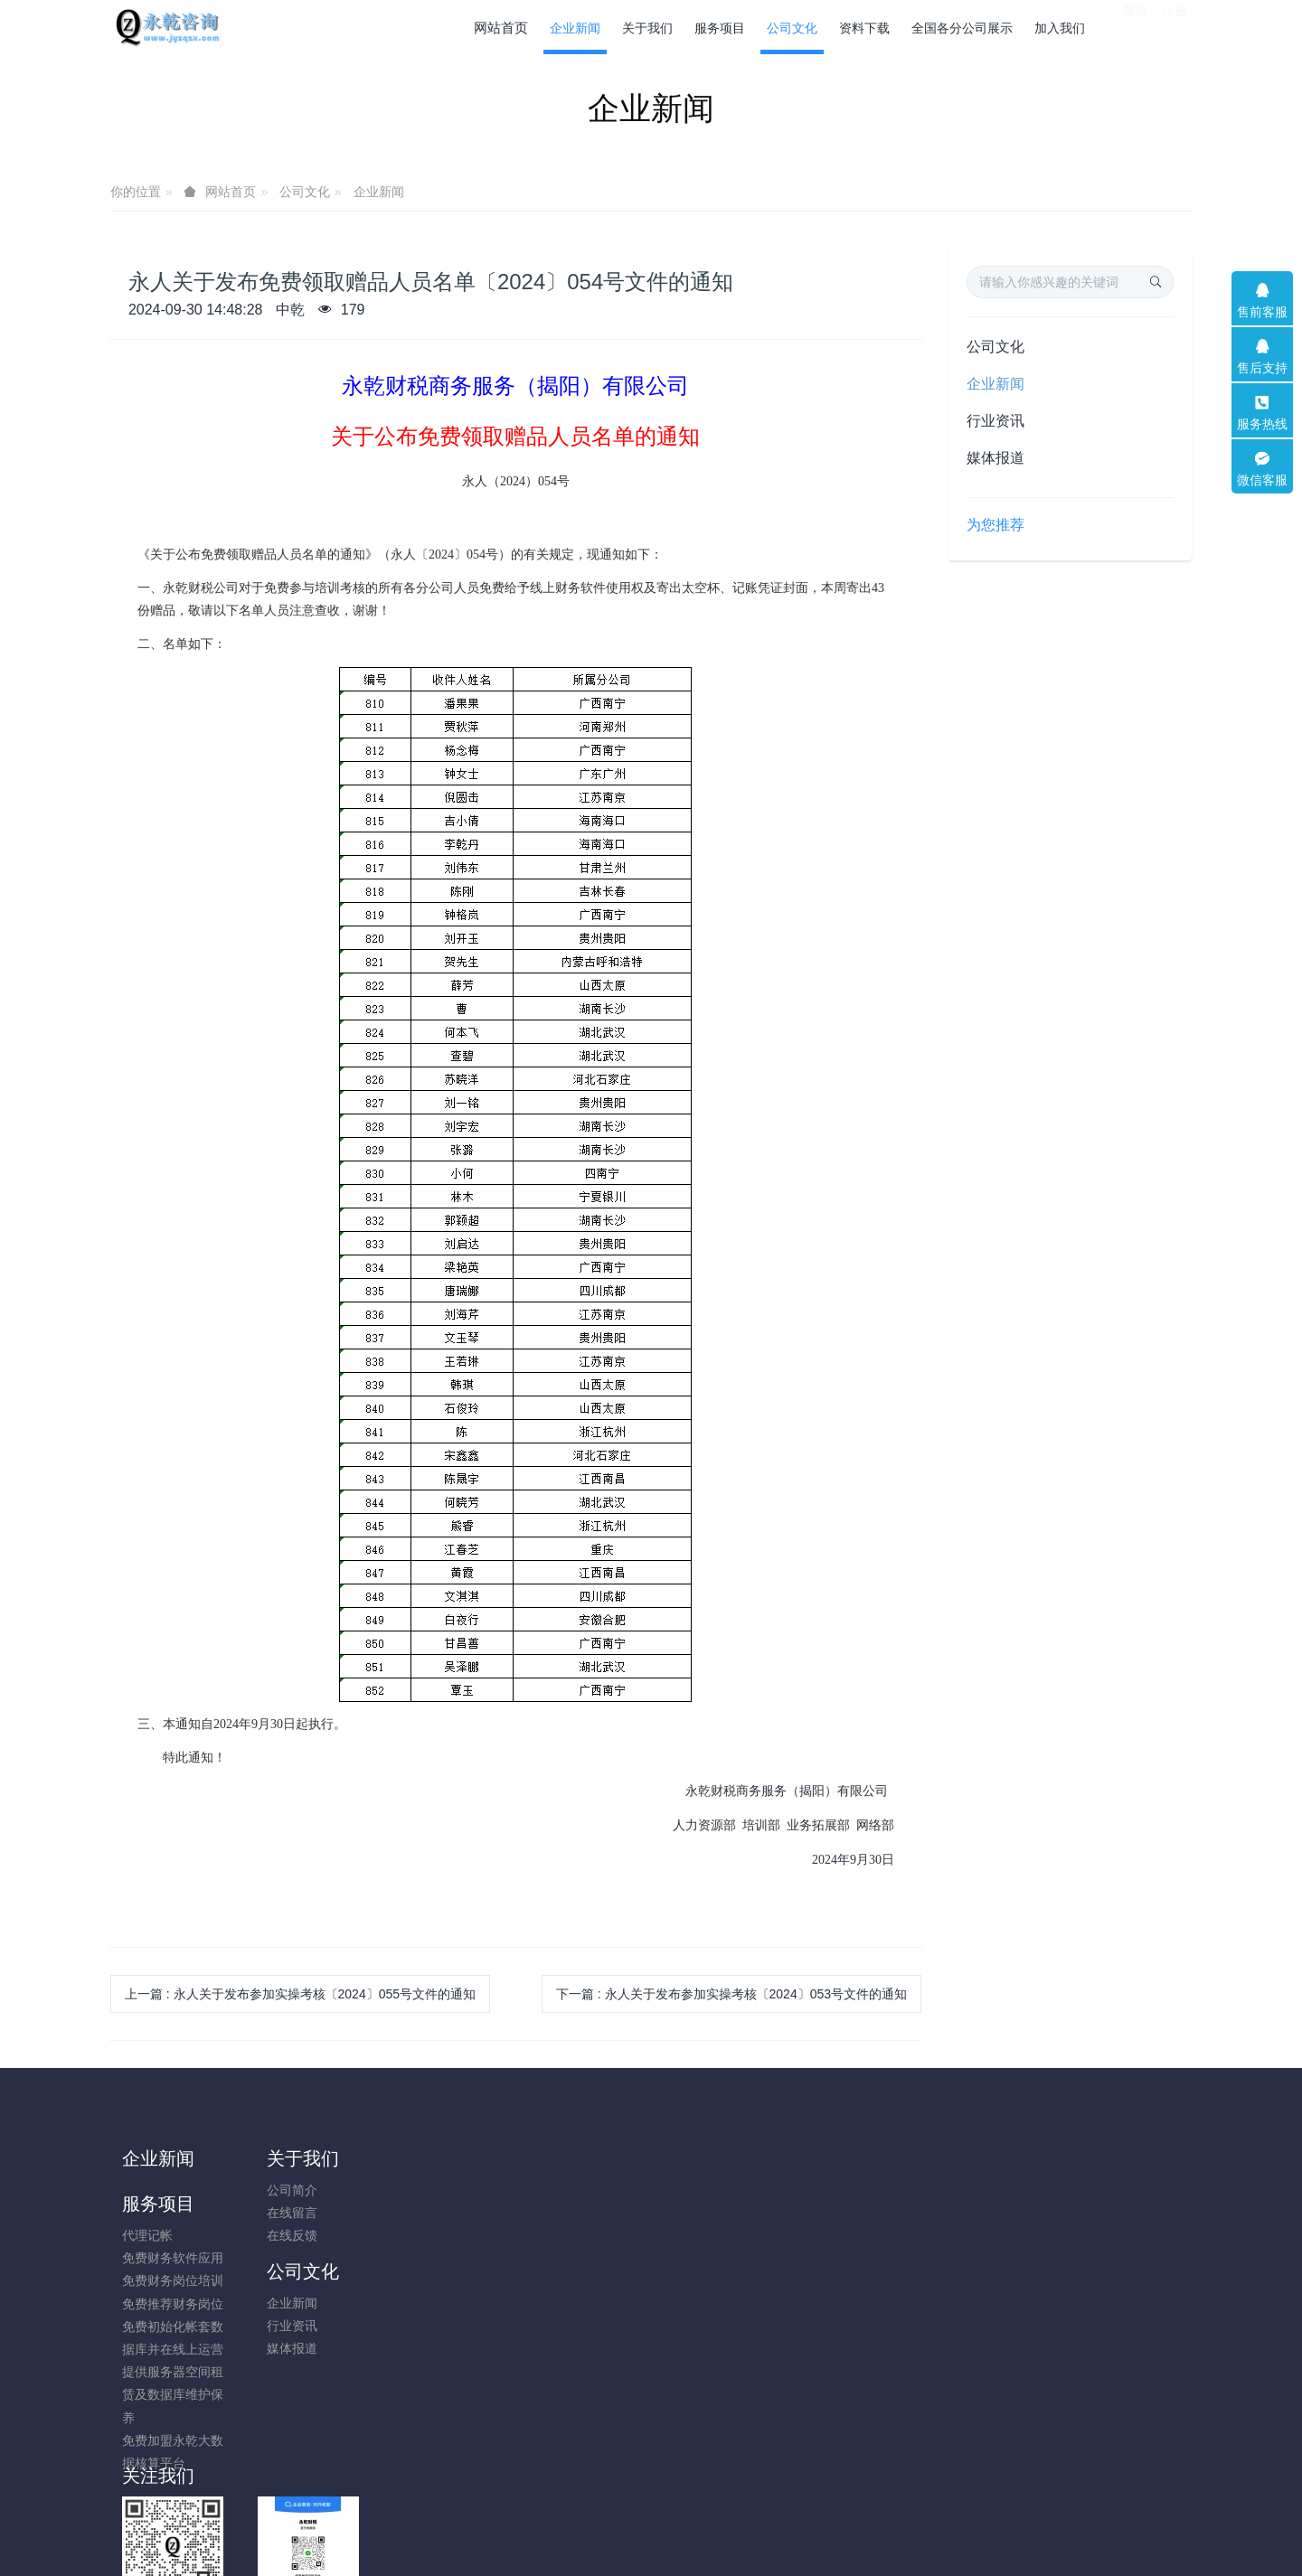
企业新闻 (379, 191)
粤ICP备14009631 (651, 2514)
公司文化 (304, 191)
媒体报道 (995, 457)
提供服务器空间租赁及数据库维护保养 (443, 2349)
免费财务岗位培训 (443, 2235)
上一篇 (300, 1994)
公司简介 (283, 2190)
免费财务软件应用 (443, 2212)
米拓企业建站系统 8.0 (663, 2537)
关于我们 (294, 2158)
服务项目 (428, 2158)
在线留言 (283, 2212)
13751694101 (999, 2199)
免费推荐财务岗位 (443, 2259)
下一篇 (731, 1994)
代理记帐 (417, 2190)
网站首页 (501, 27)
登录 (1135, 26)
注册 (1174, 26)
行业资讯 (995, 420)
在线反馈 (283, 2235)
